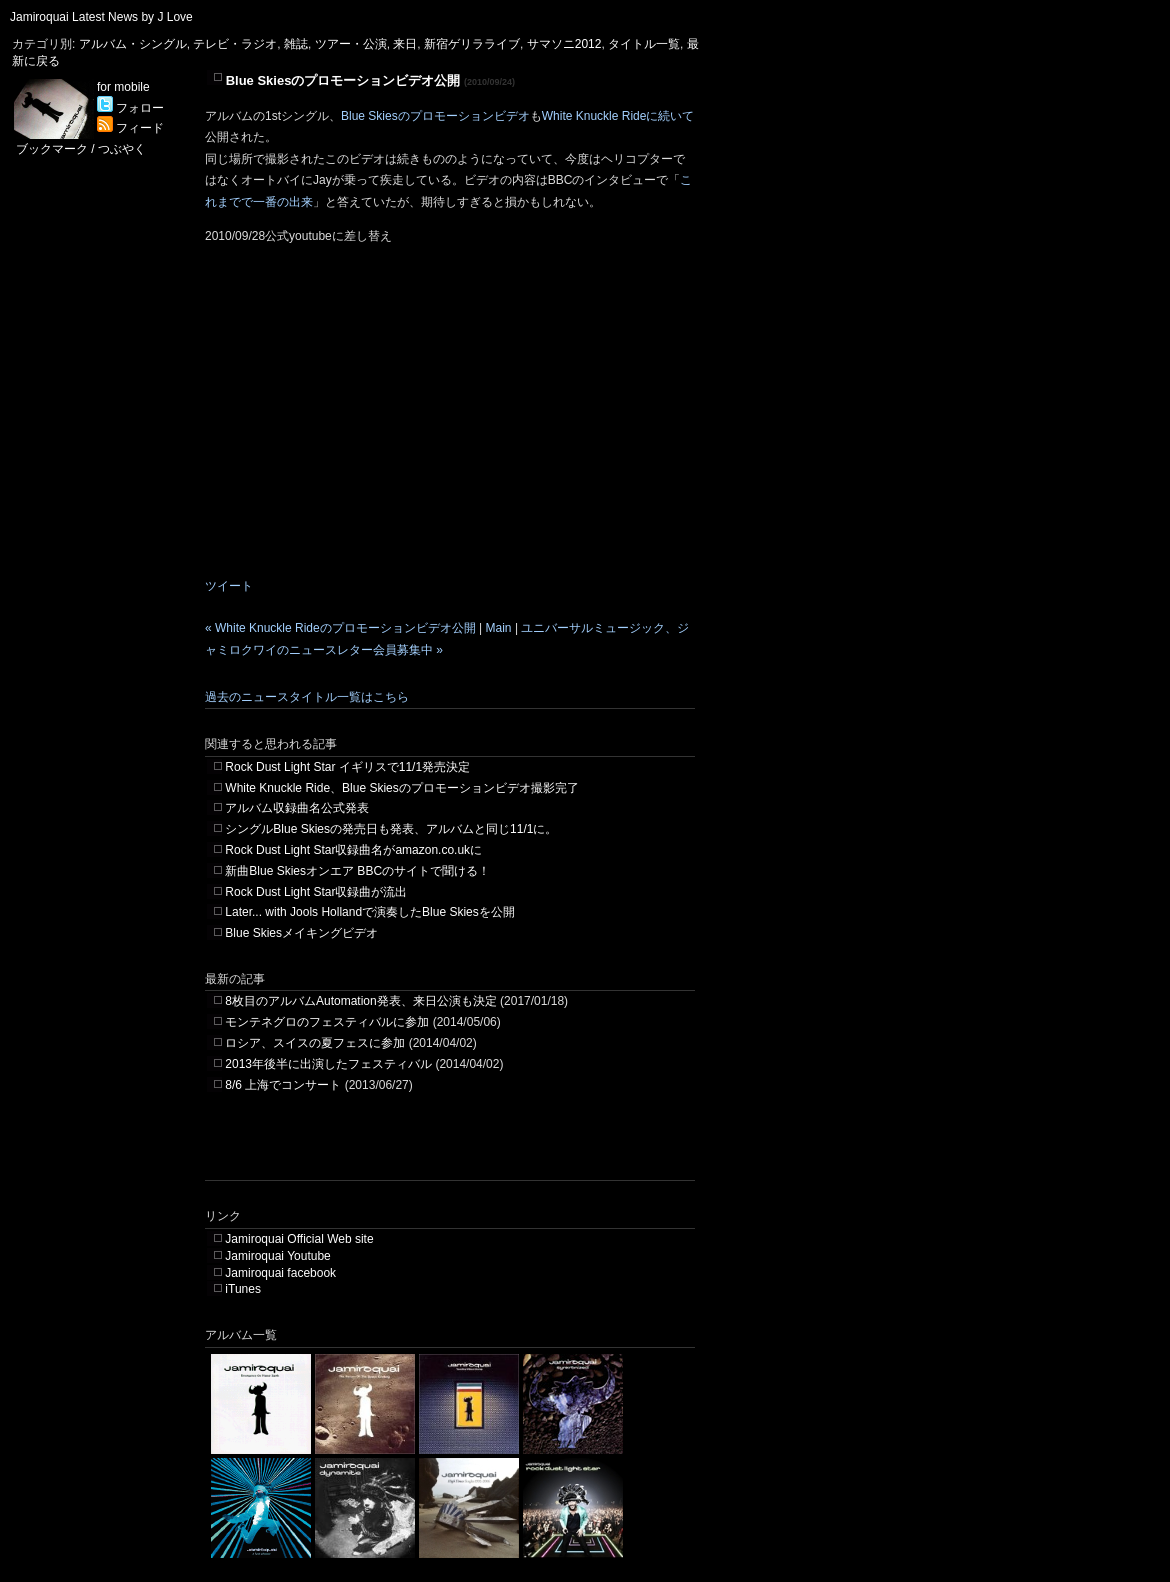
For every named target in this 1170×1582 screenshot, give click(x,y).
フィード (130, 128)
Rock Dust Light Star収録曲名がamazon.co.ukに (353, 850)
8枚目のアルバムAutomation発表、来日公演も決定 (360, 1001)
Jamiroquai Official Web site (299, 1239)
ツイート (229, 586)
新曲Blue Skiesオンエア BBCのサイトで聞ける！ (357, 871)
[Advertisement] (439, 1150)
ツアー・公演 (351, 44)
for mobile (123, 87)
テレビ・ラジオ (235, 44)
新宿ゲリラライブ (472, 44)
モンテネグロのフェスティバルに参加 (327, 1022)
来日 (405, 44)
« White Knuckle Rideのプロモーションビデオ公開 (340, 628)
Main (499, 628)
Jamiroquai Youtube (277, 1256)
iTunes (243, 1289)
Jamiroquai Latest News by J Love (101, 17)
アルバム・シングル (133, 44)
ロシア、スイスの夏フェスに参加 (315, 1043)
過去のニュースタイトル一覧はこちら (307, 697)
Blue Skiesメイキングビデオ (301, 933)
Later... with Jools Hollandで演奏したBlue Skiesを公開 (369, 912)
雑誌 (296, 44)
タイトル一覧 (644, 44)
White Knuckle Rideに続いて (618, 116)
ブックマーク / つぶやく (81, 149)
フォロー (130, 108)
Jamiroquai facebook (280, 1273)
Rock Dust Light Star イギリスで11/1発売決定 (347, 767)
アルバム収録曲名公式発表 (297, 808)
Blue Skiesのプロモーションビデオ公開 (343, 80)
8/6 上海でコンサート (283, 1085)
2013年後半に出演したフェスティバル (328, 1064)
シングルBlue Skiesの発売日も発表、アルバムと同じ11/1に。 (391, 829)
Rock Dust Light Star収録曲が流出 (316, 892)
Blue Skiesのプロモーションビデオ (435, 116)
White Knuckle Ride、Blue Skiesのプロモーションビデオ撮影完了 (401, 788)
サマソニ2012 (564, 44)
